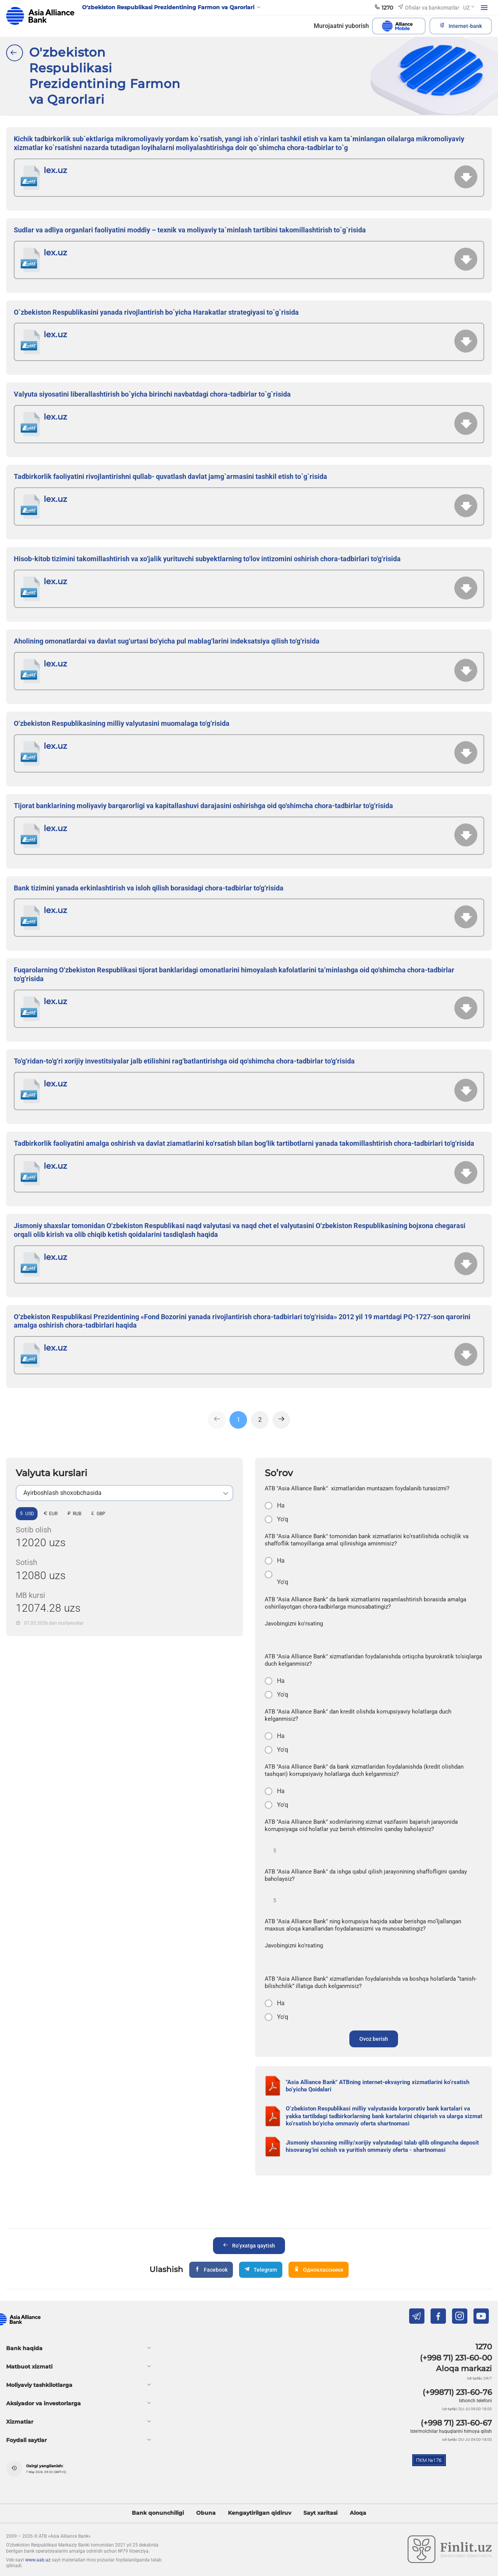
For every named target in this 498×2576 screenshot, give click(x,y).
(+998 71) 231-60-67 (456, 2422)
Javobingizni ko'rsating (294, 1623)
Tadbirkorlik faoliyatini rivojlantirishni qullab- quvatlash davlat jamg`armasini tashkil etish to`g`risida (170, 476)
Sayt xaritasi (320, 2513)
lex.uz (55, 170)
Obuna (206, 2513)
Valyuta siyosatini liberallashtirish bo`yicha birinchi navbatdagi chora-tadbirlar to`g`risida (152, 394)
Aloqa (358, 2513)
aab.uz (40, 16)
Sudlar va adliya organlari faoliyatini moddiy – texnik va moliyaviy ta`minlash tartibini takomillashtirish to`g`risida (190, 230)
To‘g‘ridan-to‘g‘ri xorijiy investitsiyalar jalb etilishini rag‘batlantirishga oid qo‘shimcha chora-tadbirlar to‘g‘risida (184, 1061)
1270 (483, 2346)
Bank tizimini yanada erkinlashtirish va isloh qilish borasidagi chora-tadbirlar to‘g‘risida (148, 888)
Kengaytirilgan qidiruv (259, 2513)
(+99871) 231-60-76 (457, 2392)
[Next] (281, 1420)
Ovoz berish (373, 2039)
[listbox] (124, 1493)
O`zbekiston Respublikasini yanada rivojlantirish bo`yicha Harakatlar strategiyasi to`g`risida (156, 312)
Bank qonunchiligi (158, 2513)
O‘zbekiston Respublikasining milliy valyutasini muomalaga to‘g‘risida (121, 723)
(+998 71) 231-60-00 (456, 2357)
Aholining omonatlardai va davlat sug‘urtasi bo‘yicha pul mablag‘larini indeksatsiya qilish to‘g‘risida (166, 641)
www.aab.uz (38, 2560)
